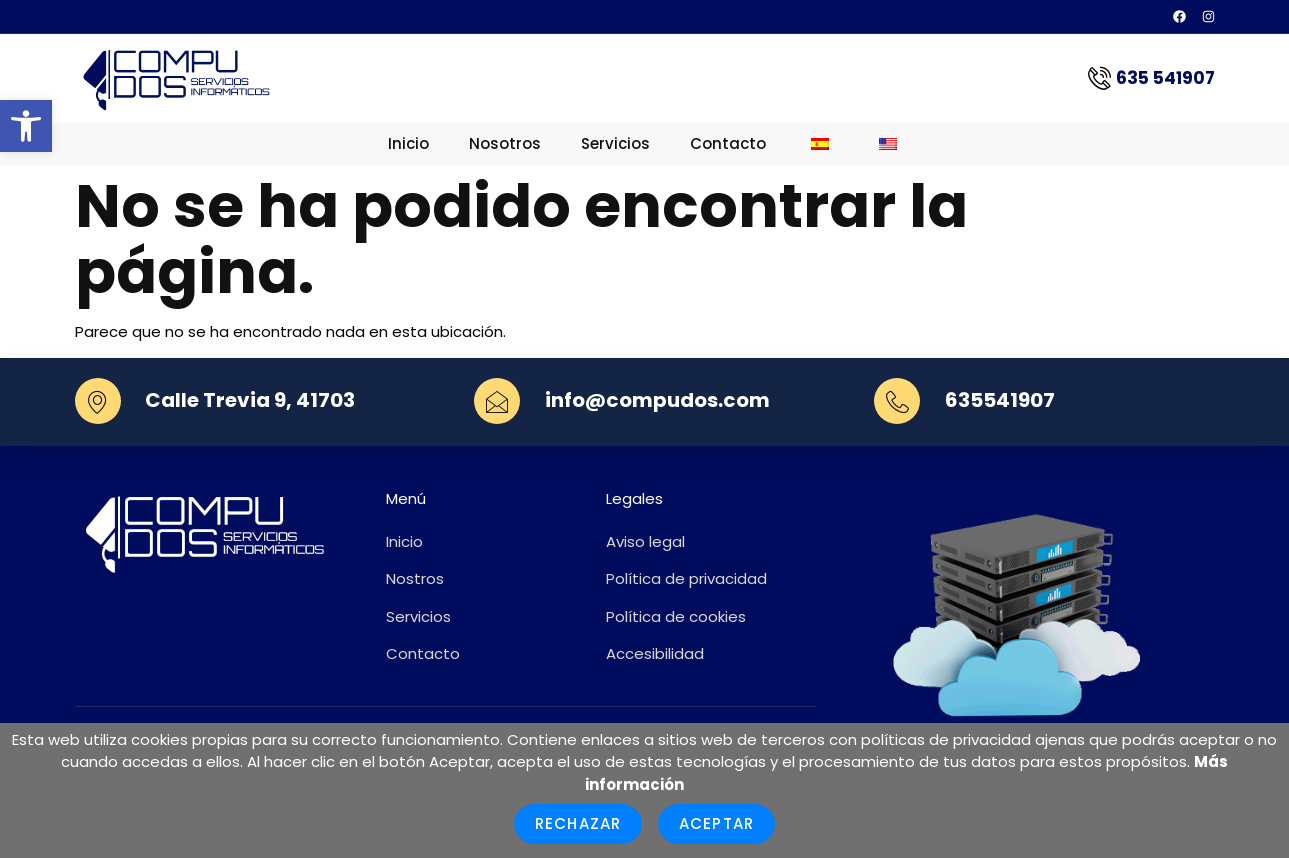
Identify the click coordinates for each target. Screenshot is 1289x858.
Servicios (615, 144)
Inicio (408, 144)
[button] (26, 126)
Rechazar (578, 823)
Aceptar (716, 823)
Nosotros (505, 144)
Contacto (728, 144)
